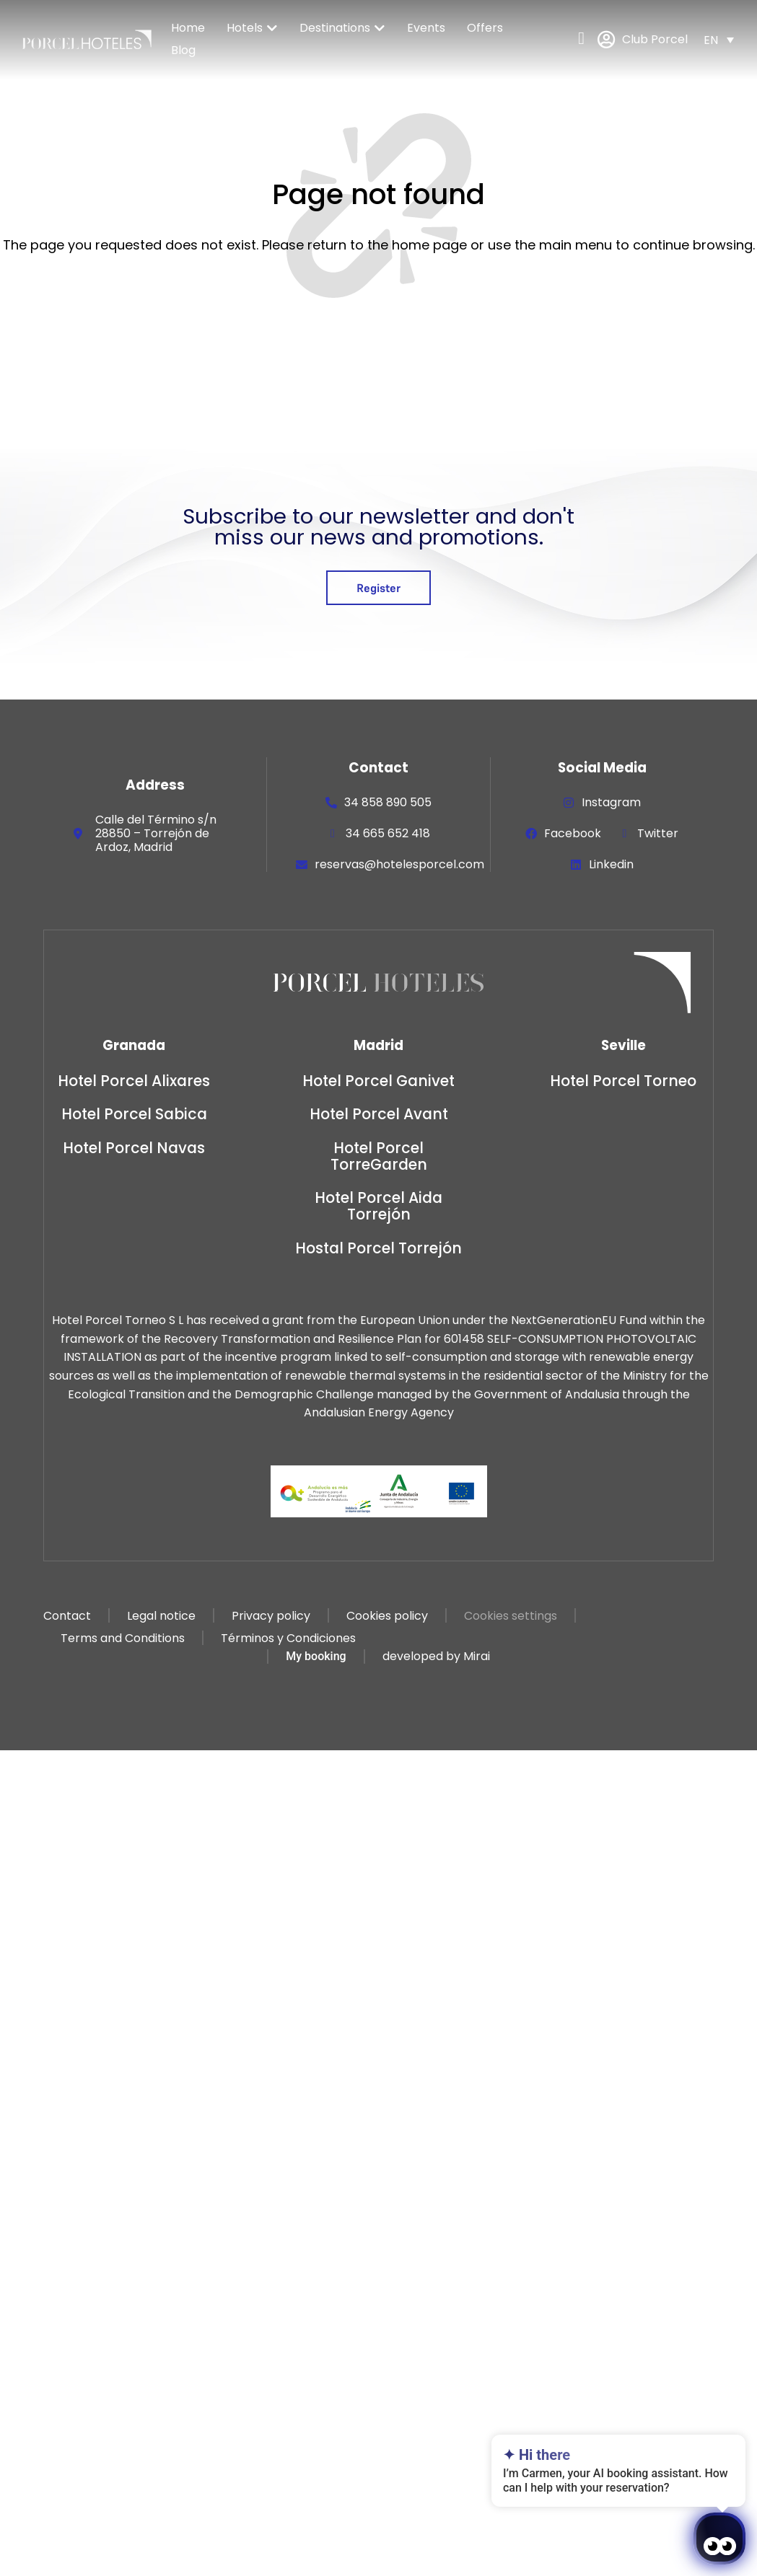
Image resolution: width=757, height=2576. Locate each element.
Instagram (611, 802)
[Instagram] (568, 802)
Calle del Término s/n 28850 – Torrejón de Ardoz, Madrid (155, 833)
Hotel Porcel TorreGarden (379, 1156)
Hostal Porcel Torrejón (378, 1248)
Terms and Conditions (123, 1638)
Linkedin (611, 864)
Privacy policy (271, 1615)
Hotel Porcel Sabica (134, 1113)
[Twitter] (624, 833)
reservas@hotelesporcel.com (399, 864)
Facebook (572, 833)
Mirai (476, 1656)
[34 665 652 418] (332, 833)
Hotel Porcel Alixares (134, 1080)
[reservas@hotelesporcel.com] (301, 864)
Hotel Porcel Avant (379, 1113)
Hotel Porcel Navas (134, 1147)
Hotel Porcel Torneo (623, 1080)
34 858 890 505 (388, 802)
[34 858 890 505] (331, 802)
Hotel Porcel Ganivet (378, 1080)
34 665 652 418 (388, 833)
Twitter (657, 833)
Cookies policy (387, 1615)
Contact (67, 1615)
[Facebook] (531, 833)
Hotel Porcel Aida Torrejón (378, 1206)
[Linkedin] (576, 864)
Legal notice (161, 1615)
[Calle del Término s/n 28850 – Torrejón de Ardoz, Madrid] (78, 833)
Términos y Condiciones (288, 1638)
